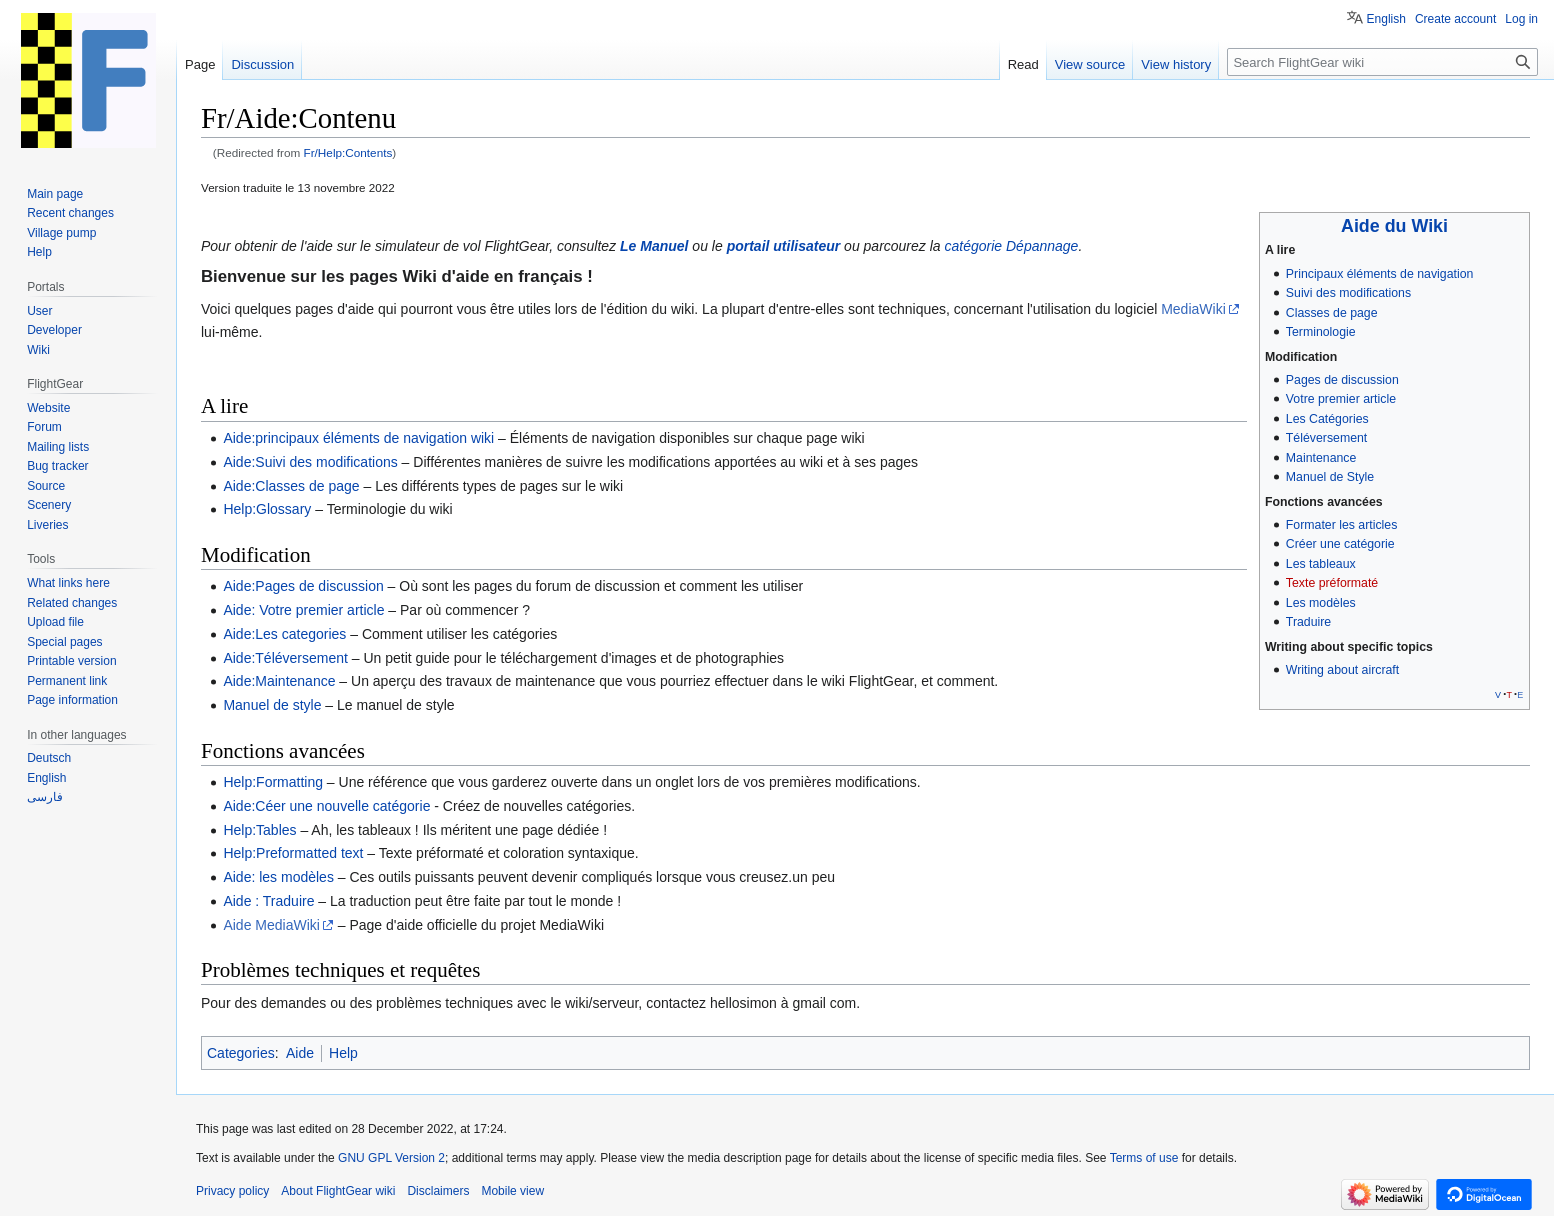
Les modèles (1321, 603)
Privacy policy (232, 1191)
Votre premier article (1341, 399)
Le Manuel (654, 246)
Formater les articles (1342, 525)
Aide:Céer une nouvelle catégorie (326, 806)
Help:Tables (259, 830)
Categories (241, 1053)
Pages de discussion (1342, 380)
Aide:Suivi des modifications (310, 462)
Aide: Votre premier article (303, 610)
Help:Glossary (267, 509)
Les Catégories (1327, 419)
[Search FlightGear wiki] (1382, 62)
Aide (300, 1053)
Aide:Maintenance (279, 681)
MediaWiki (1193, 309)
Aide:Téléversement (285, 658)
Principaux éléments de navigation (1380, 274)
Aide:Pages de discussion (303, 586)
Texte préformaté (1332, 583)
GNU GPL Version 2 (391, 1158)
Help (343, 1053)
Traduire (1308, 622)
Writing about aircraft (1342, 670)
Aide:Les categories (284, 634)
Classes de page (1332, 313)
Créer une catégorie (1340, 544)
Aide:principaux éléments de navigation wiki (358, 438)
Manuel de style (272, 705)
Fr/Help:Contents (348, 152)
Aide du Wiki (1394, 226)
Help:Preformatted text (293, 853)
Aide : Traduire (268, 901)
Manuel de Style (1330, 477)
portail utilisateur (784, 246)
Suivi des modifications (1348, 293)
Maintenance (1321, 458)
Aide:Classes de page (291, 486)
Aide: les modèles (278, 877)
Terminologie (1321, 332)
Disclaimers (438, 1191)
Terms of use (1144, 1158)
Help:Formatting (273, 782)
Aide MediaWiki (271, 925)
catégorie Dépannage (1012, 246)
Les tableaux (1321, 564)
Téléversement (1326, 438)
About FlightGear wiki (338, 1191)
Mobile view (512, 1191)
